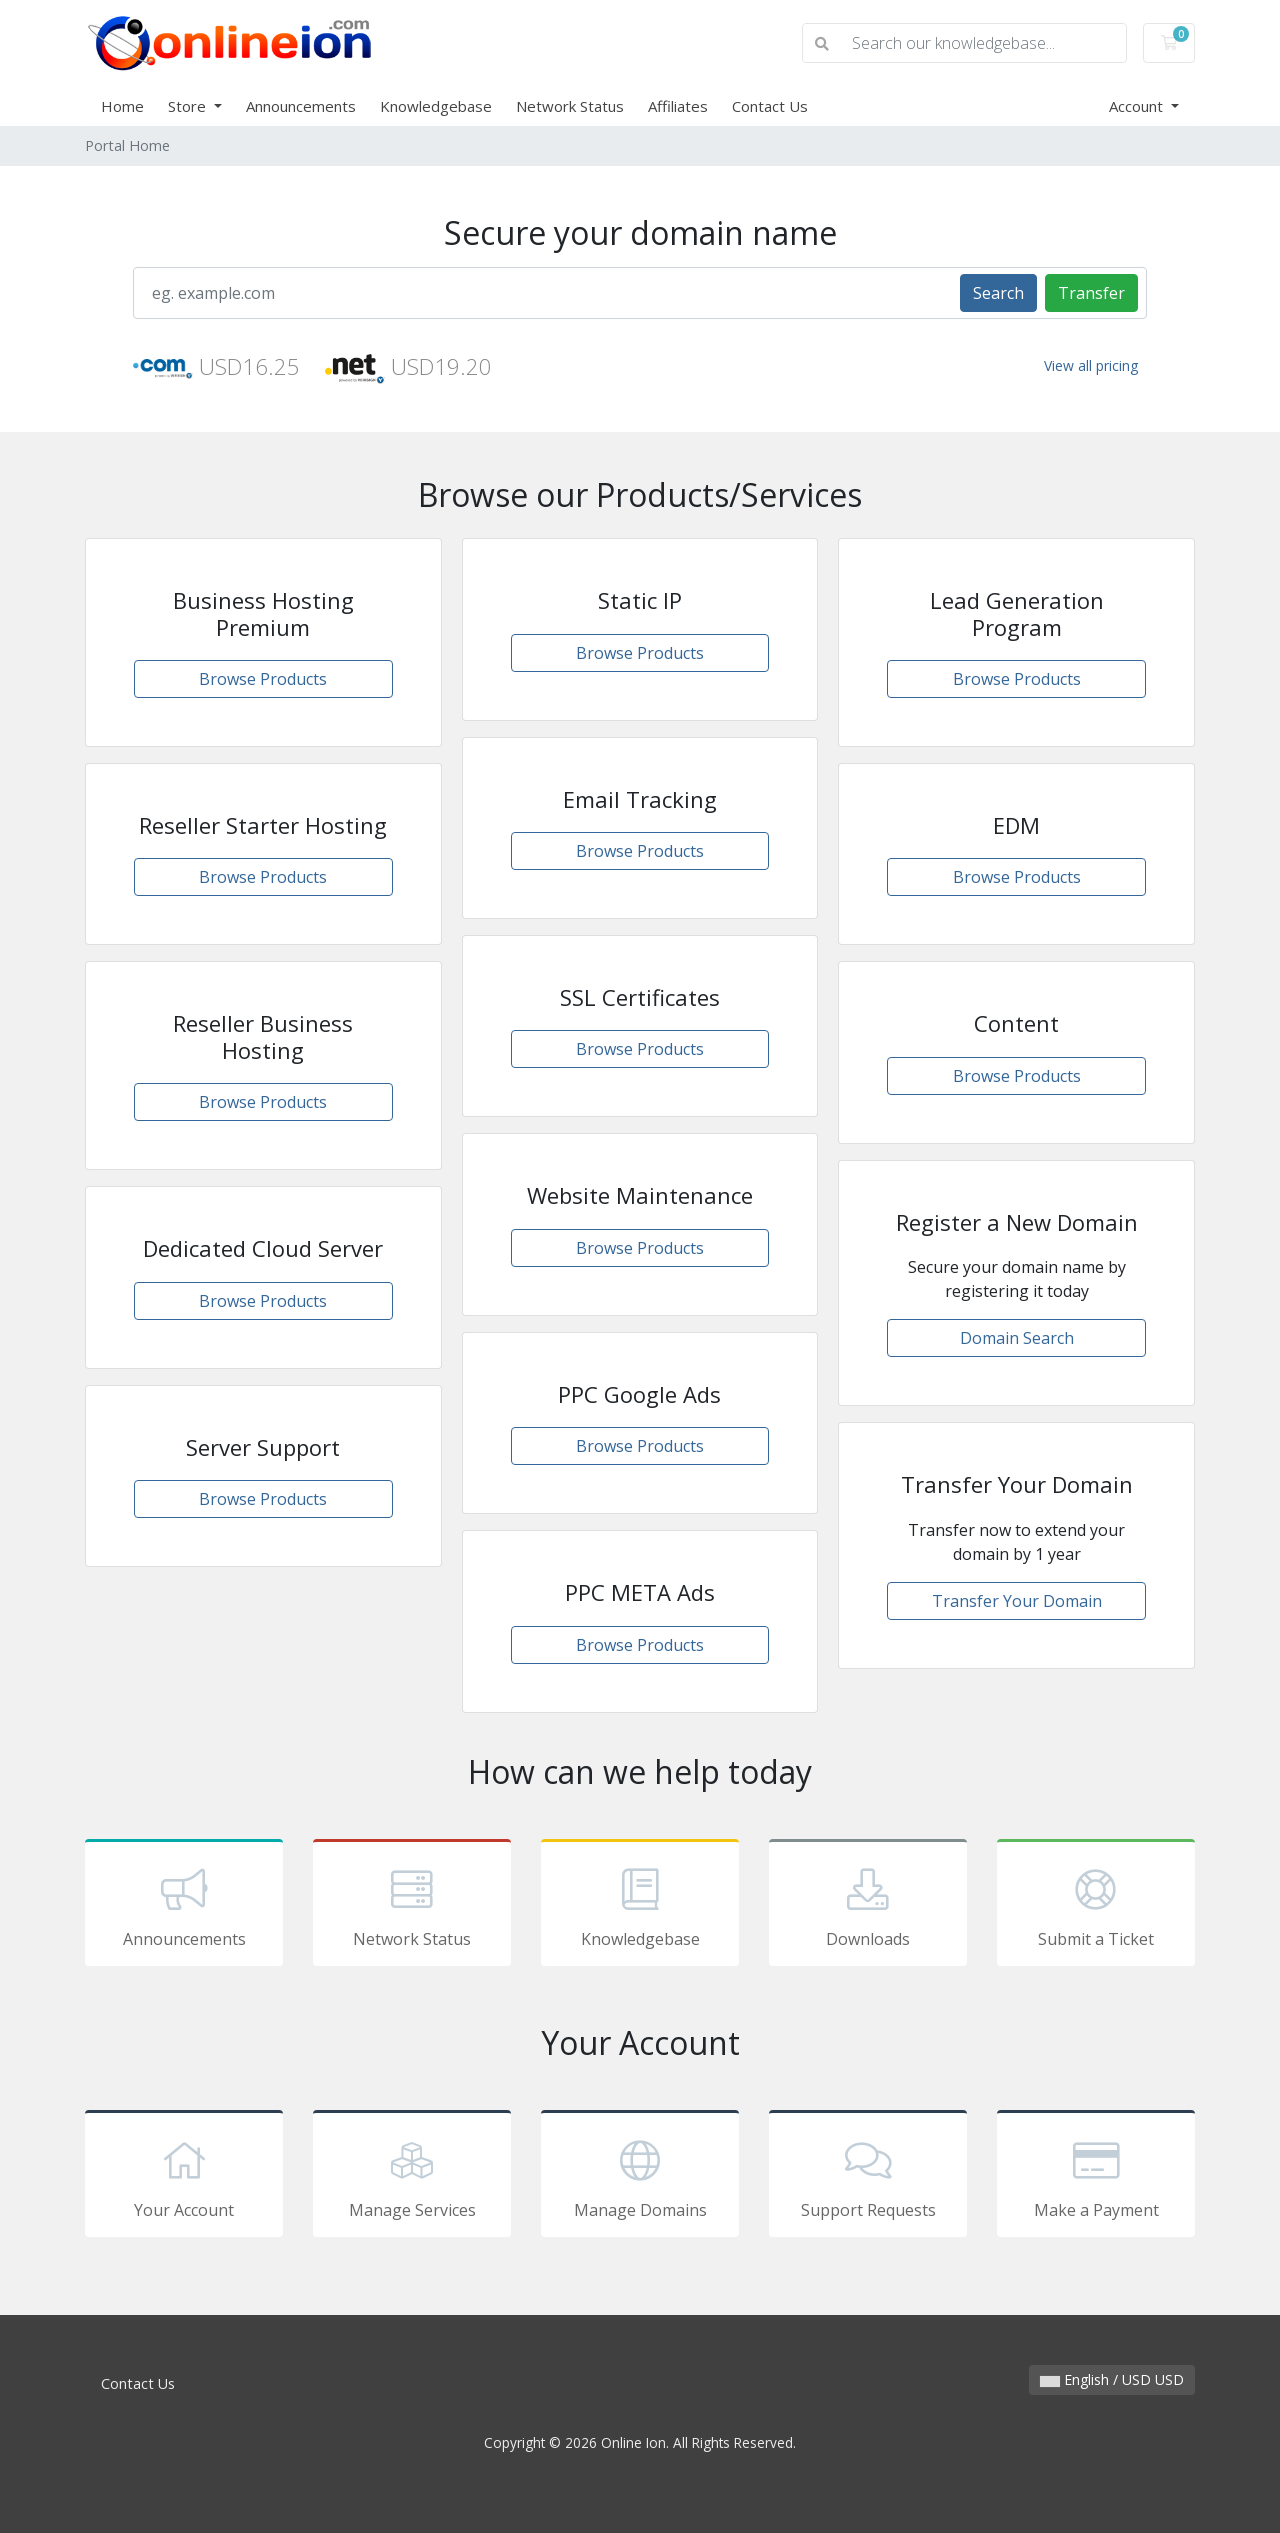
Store (189, 106)
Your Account (184, 2177)
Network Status (570, 106)
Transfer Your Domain (1017, 1601)
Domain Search (1017, 1338)
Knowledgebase (436, 106)
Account (1138, 106)
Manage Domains (640, 2177)
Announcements (301, 106)
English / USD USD (1112, 2379)
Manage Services (412, 2177)
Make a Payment (1096, 2177)
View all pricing (1091, 365)
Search (998, 293)
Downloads (868, 1906)
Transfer (1091, 293)
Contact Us (770, 106)
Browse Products (263, 679)
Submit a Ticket (1096, 1906)
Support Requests (868, 2177)
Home (122, 106)
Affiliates (678, 106)
